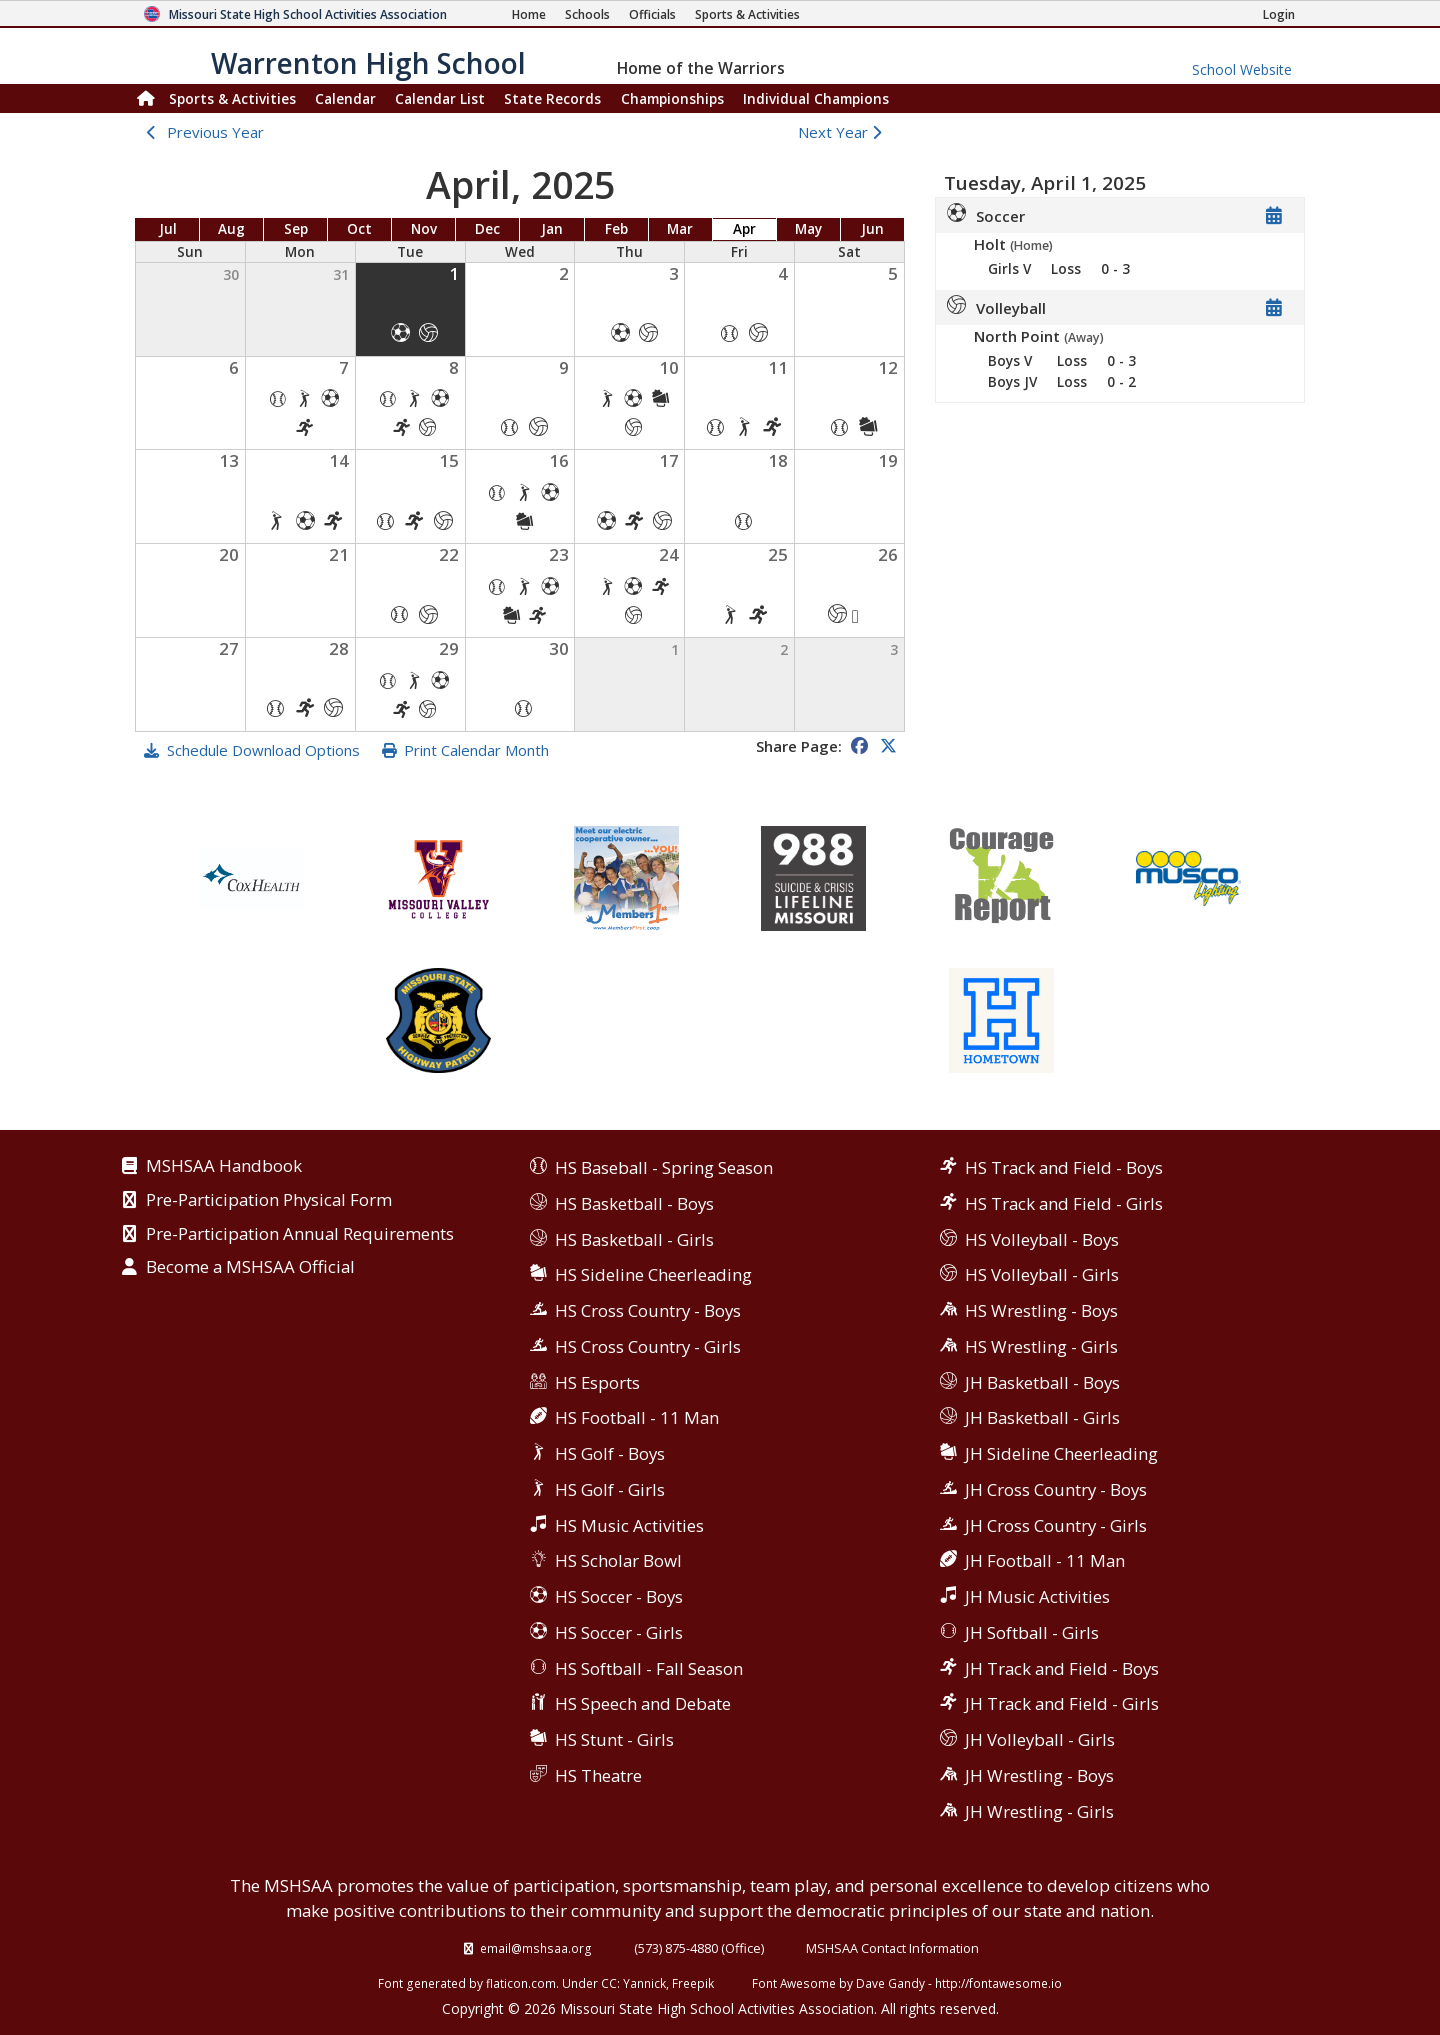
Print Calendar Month (476, 750)
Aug (231, 229)
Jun (872, 229)
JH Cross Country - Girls (1056, 1525)
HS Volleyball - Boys (1042, 1239)
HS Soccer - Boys (619, 1596)
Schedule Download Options (263, 750)
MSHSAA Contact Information (892, 1948)
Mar (680, 229)
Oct (359, 229)
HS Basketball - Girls (634, 1239)
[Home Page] (529, 14)
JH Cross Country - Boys (1056, 1489)
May (808, 229)
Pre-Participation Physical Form (269, 1201)
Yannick (644, 1983)
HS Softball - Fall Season (649, 1668)
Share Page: (799, 746)
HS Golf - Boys (610, 1453)
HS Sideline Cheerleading (653, 1274)
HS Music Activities (629, 1525)
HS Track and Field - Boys (1064, 1167)
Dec (487, 229)
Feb (616, 229)
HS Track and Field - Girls (1064, 1203)
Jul (168, 229)
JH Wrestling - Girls (1039, 1811)
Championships (672, 98)
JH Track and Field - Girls (1062, 1703)
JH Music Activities (1037, 1596)
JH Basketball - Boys (1042, 1382)
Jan (552, 229)
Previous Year (215, 132)
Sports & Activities (232, 98)
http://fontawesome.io (998, 1983)
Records (552, 98)
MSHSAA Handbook (224, 1167)
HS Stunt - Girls (614, 1739)
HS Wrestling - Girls (1041, 1346)
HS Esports (597, 1382)
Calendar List (440, 98)
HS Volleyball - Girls (1042, 1274)
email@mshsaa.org (536, 1948)
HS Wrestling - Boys (1041, 1310)
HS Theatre (598, 1775)
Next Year (844, 132)
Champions (816, 98)
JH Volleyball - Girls (1040, 1739)
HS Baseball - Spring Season (664, 1167)
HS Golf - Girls (610, 1489)
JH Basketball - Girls (1042, 1417)
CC (609, 1983)
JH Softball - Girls (1032, 1632)
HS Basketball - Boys (634, 1203)
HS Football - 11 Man (637, 1417)
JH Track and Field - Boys (1062, 1668)
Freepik (693, 1983)
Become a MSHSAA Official (250, 1268)
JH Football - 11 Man (1045, 1560)
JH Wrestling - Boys (1039, 1775)
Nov (424, 229)
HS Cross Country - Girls (648, 1346)
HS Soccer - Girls (619, 1632)
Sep (296, 229)
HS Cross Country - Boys (648, 1310)
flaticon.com (521, 1983)
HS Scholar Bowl (618, 1560)
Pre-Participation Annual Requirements (300, 1235)
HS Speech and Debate (643, 1703)
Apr (744, 229)
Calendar (345, 98)
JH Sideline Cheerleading (1061, 1453)
